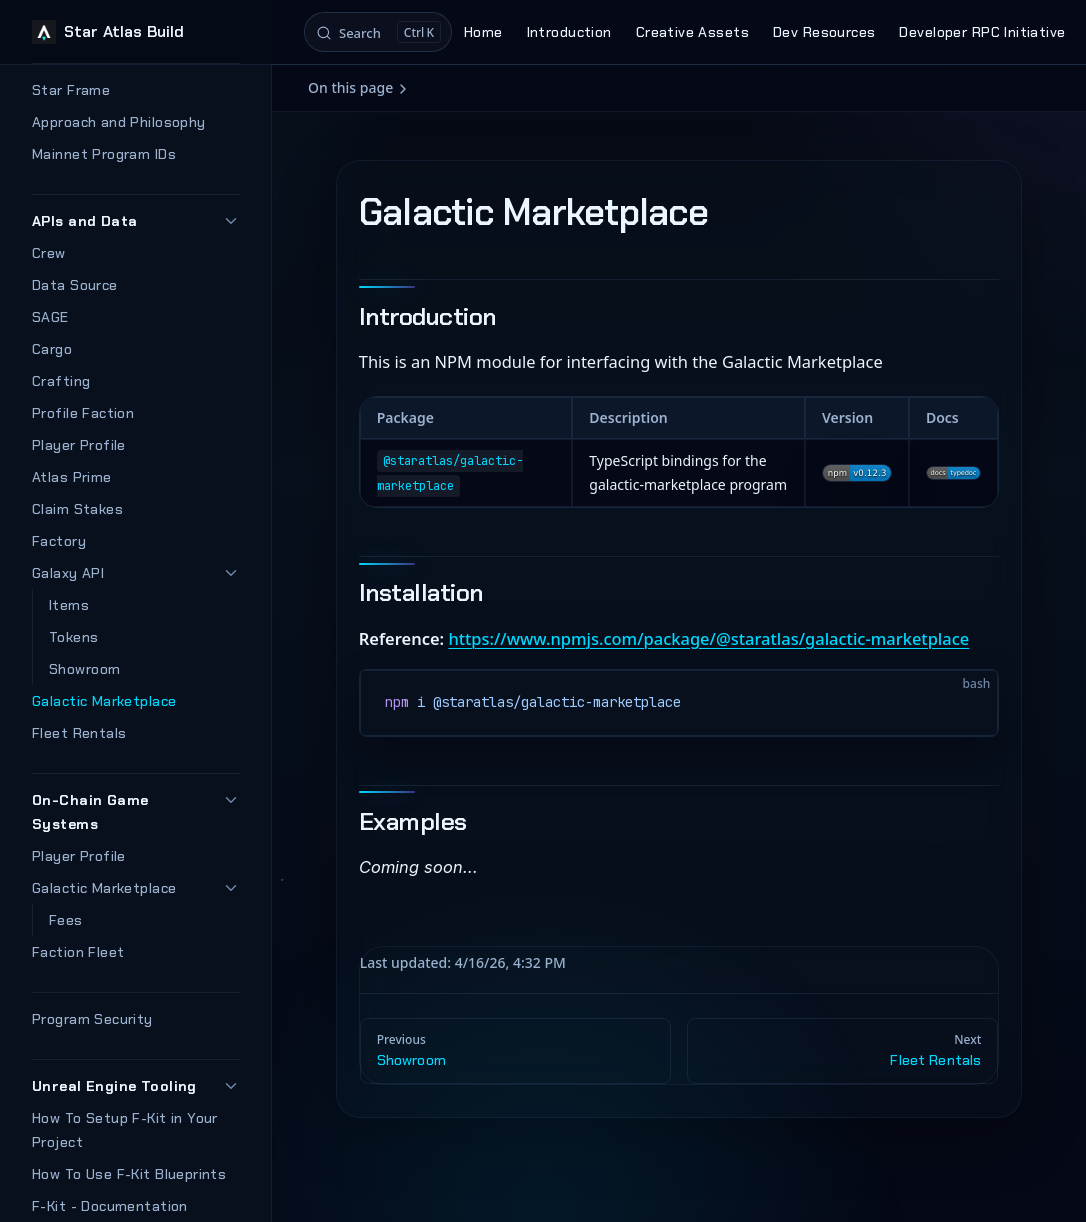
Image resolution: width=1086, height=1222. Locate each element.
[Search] (378, 32)
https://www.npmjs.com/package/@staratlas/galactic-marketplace (708, 638)
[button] (231, 221)
